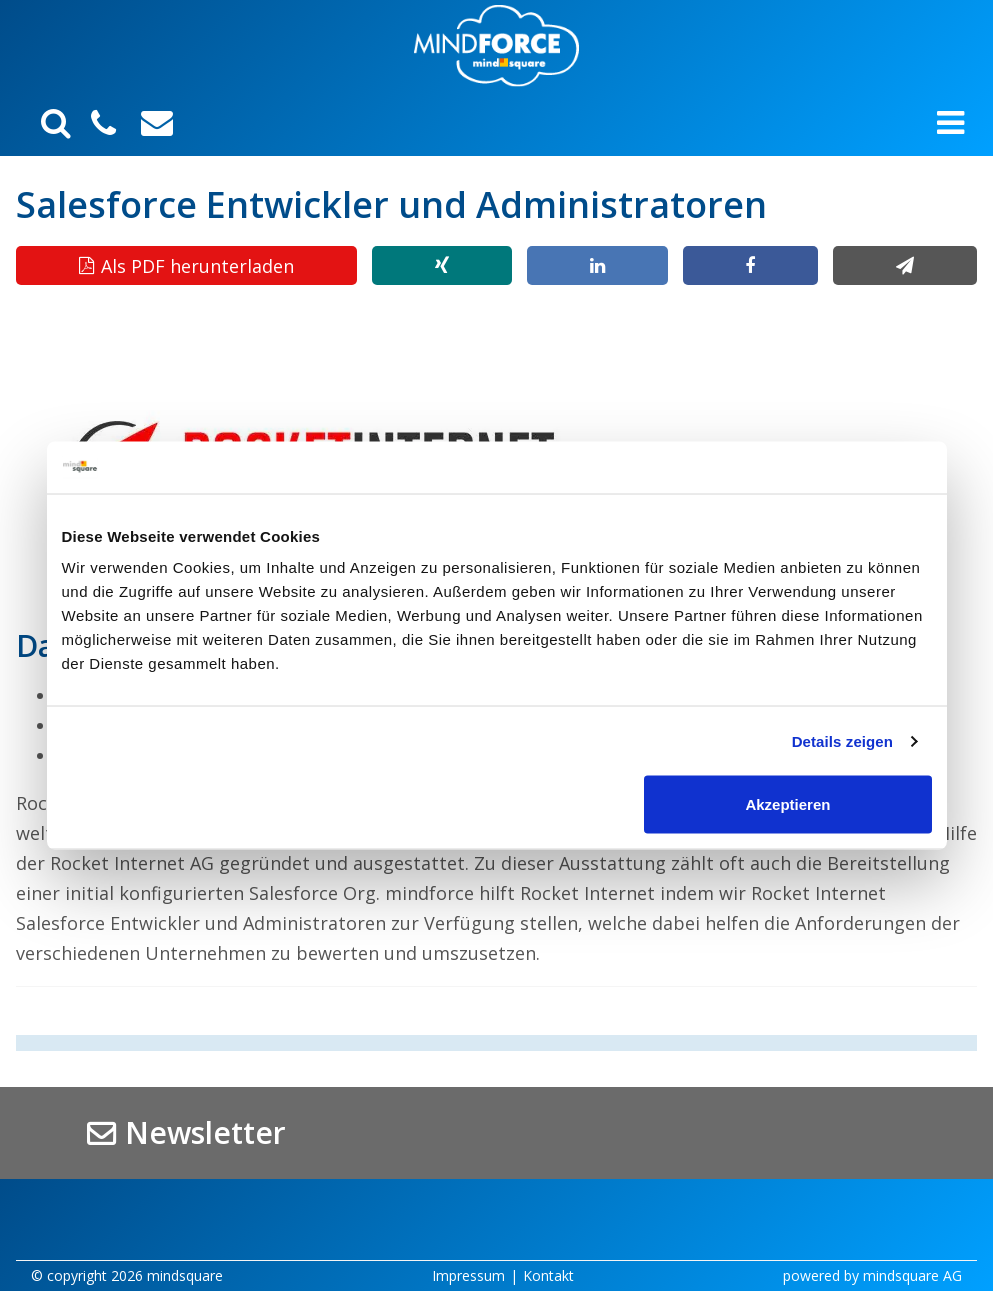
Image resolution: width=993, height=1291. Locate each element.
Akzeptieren (787, 804)
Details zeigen (842, 740)
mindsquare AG (912, 1275)
